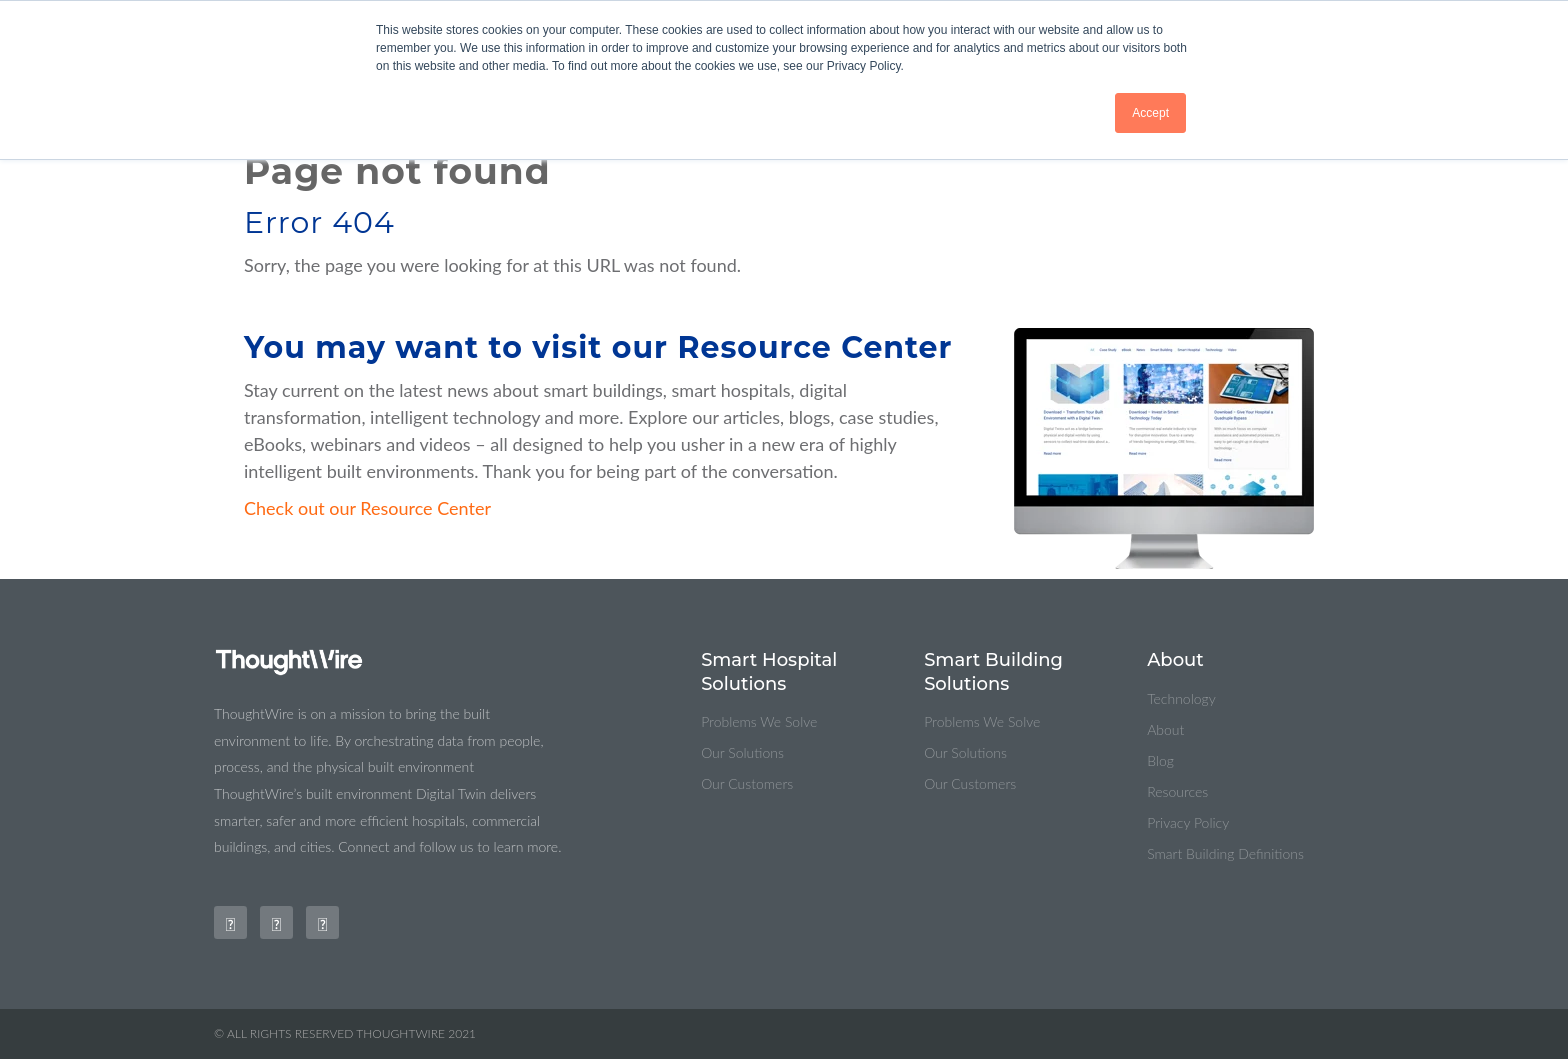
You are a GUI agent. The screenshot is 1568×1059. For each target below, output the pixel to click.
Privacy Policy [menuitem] (1188, 822)
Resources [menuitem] (1177, 791)
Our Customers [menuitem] (747, 783)
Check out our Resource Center (367, 508)
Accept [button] (1150, 113)
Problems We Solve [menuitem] (759, 721)
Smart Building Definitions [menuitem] (1225, 853)
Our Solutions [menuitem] (742, 752)
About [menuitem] (1165, 729)
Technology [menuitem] (1181, 698)
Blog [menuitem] (1160, 760)
